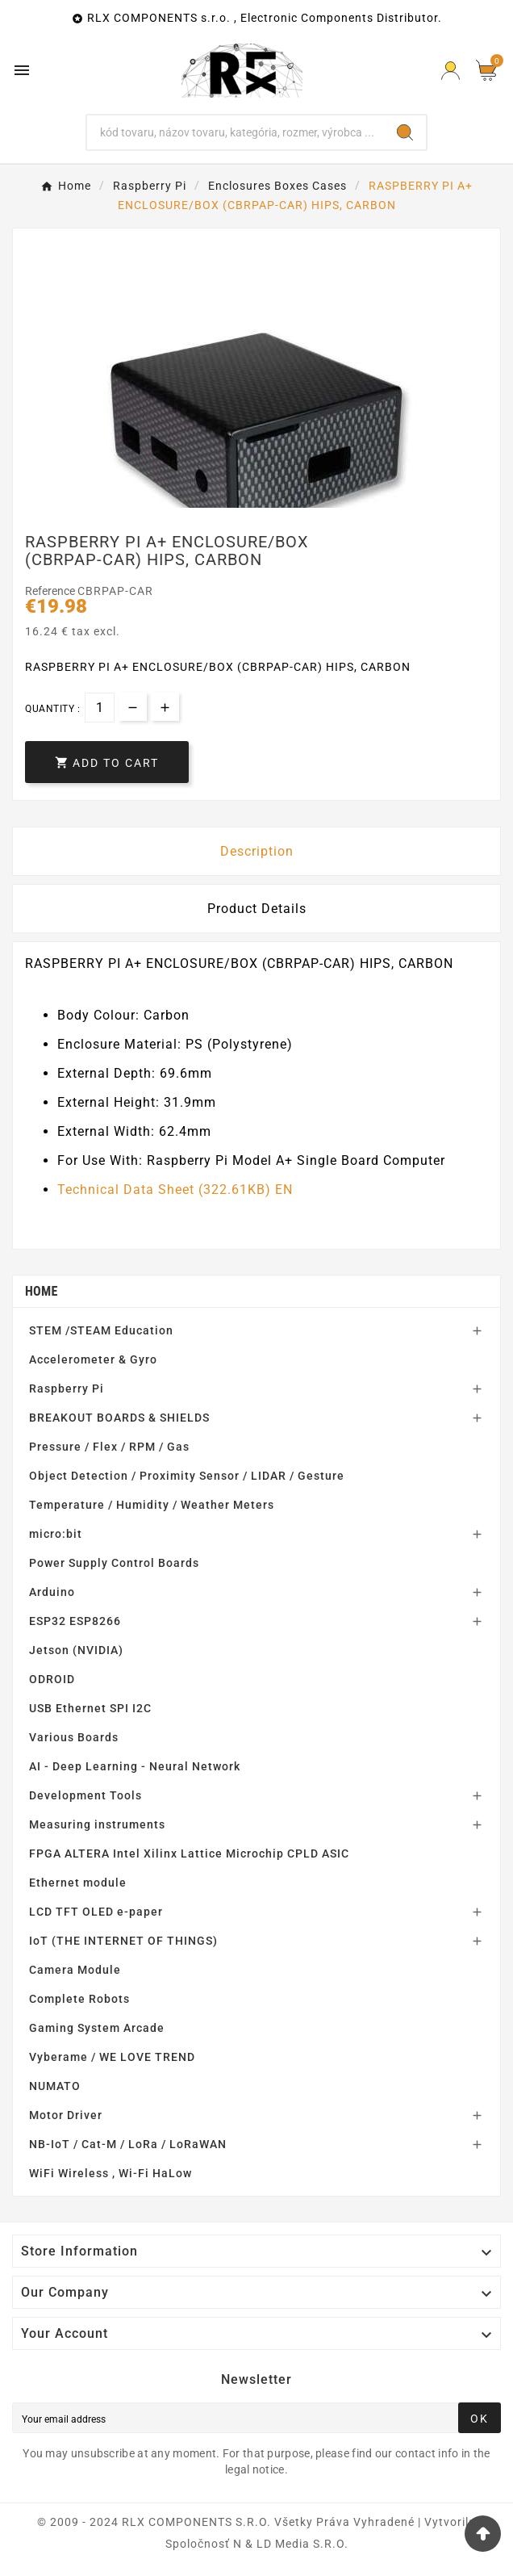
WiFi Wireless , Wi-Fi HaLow (110, 2173)
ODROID (52, 1679)
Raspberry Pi (66, 1388)
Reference (51, 590)
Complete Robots (79, 1998)
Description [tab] (257, 851)
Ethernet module (78, 1882)
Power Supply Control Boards (114, 1562)
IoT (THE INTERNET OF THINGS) (123, 1940)
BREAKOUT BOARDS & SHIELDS (119, 1417)
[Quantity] (100, 708)
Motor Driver (65, 2115)
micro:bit (55, 1533)
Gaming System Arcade (97, 2027)
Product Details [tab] (257, 908)
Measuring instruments (97, 1824)
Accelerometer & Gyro (93, 1359)
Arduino (52, 1591)
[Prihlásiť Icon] (450, 70)
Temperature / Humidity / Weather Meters (151, 1504)
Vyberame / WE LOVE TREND (112, 2056)
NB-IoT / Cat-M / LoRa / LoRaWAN (128, 2144)
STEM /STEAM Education (101, 1330)
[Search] (235, 132)
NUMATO (55, 2086)
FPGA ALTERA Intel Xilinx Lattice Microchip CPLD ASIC (189, 1853)
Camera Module (75, 1969)
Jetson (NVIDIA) (76, 1650)
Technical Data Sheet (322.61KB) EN (175, 1189)
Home (41, 1291)
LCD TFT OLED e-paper (96, 1911)
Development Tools (85, 1795)
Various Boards (74, 1737)
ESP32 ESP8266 (75, 1621)
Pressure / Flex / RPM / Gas (109, 1446)
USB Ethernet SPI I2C (90, 1708)
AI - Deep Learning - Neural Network (134, 1766)
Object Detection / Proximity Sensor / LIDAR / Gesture (186, 1475)
